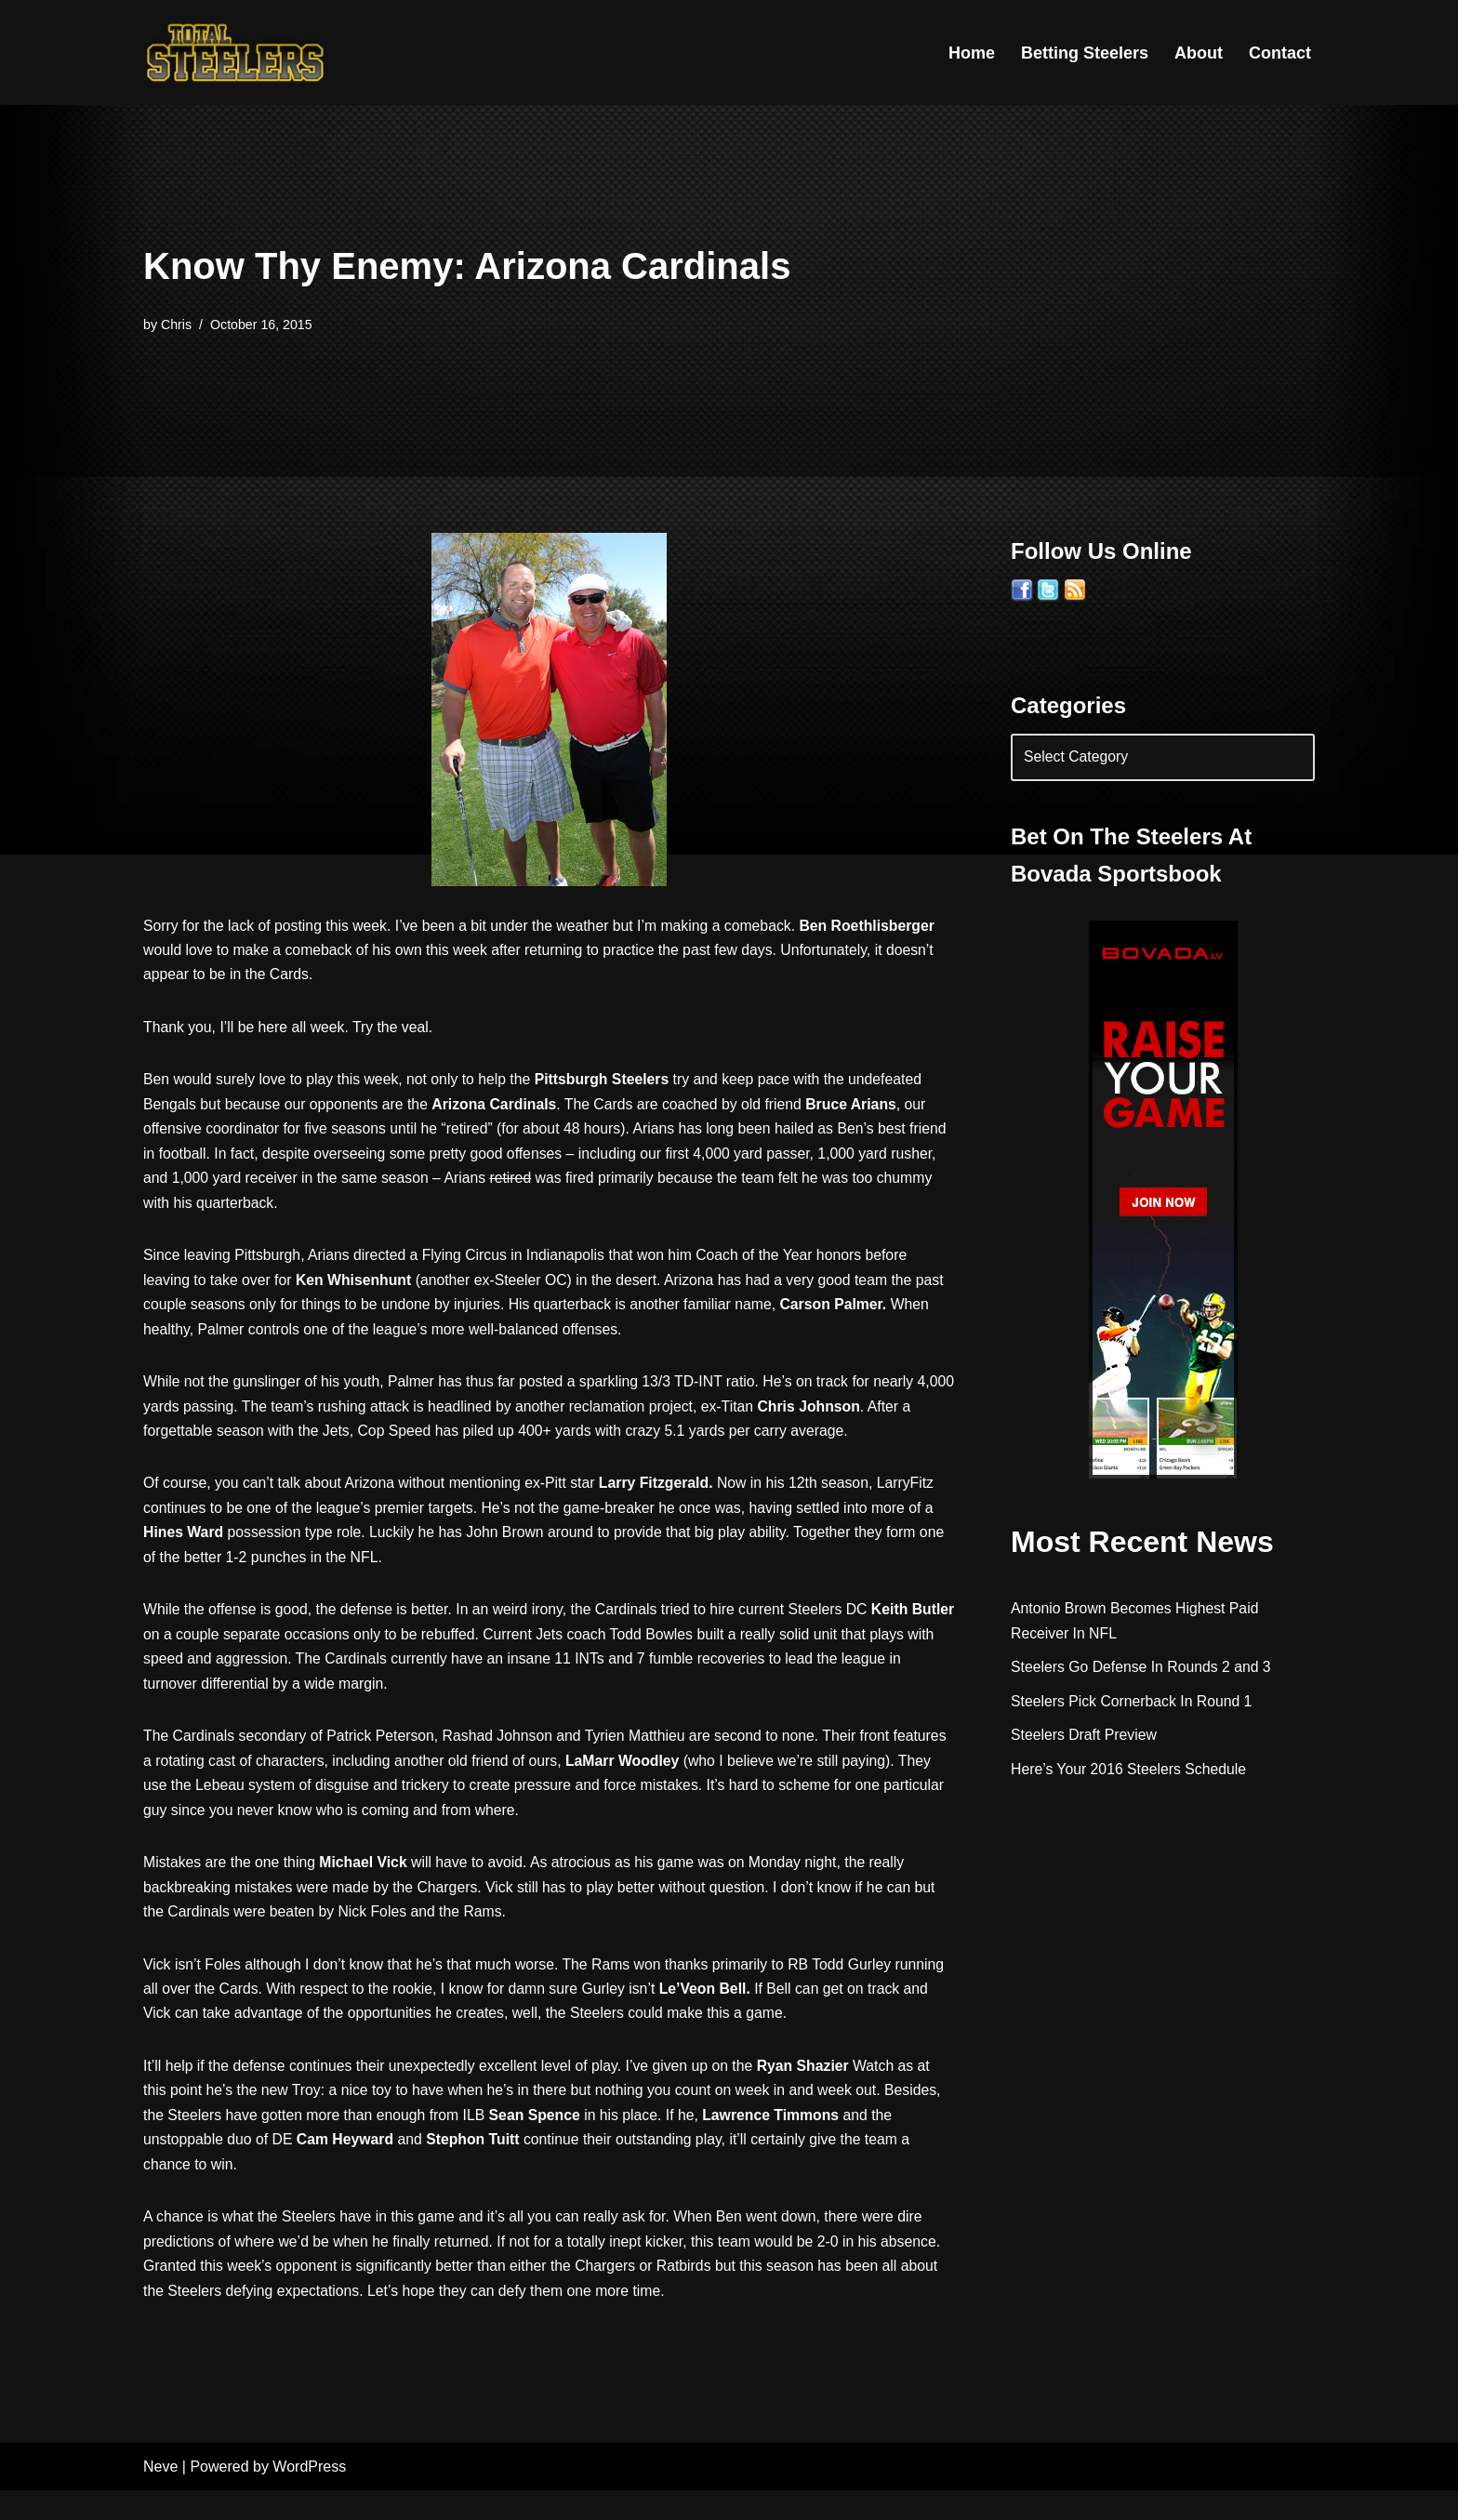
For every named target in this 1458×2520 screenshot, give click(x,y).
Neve (160, 2496)
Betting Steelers (1084, 53)
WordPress (309, 2496)
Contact (1280, 53)
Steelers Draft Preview (1085, 1740)
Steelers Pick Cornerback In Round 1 (1133, 1706)
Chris (176, 325)
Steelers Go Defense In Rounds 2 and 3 (1143, 1671)
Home (971, 53)
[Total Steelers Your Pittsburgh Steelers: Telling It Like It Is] (236, 52)
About (1198, 53)
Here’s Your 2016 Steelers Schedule (1130, 1775)
